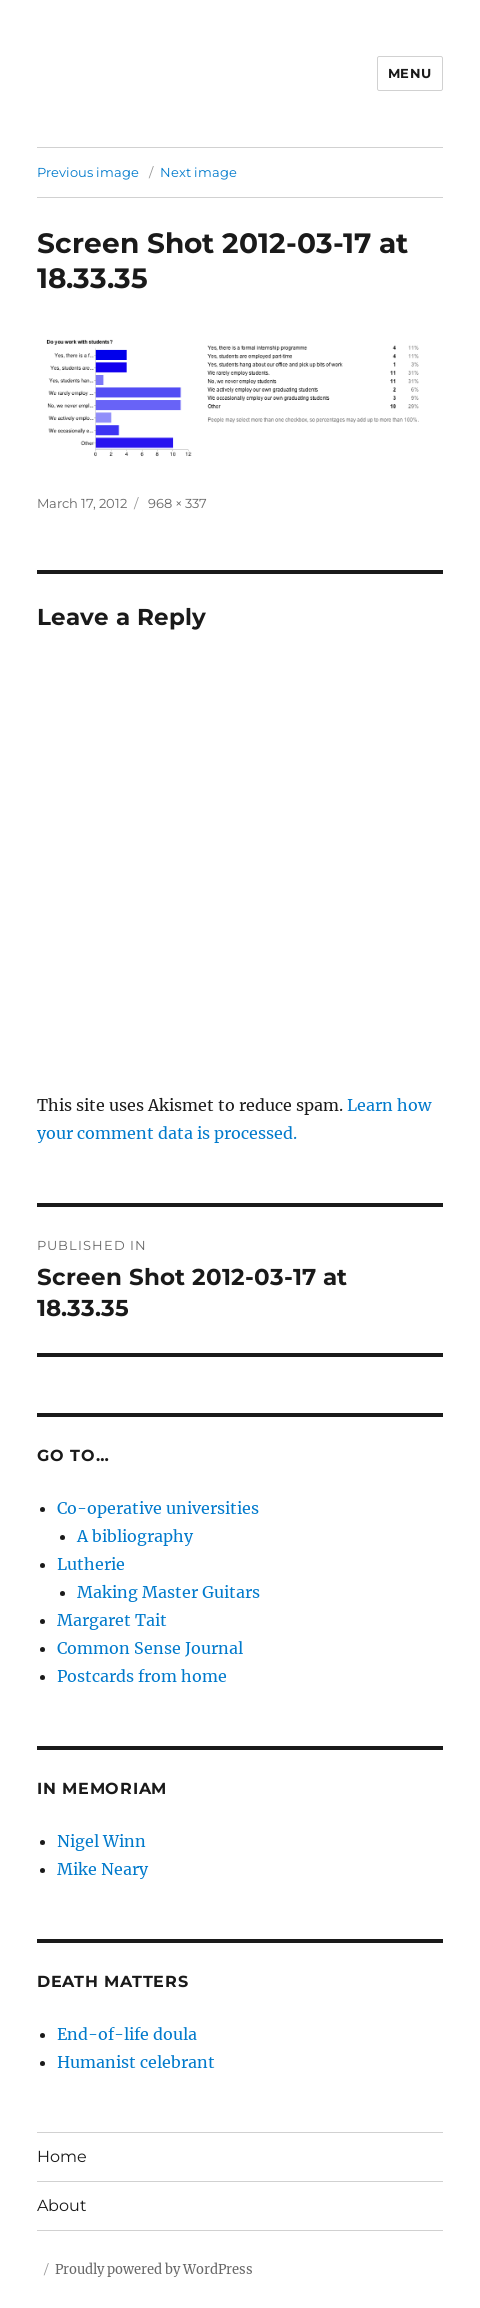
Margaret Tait (112, 1620)
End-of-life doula (127, 2034)
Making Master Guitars (168, 1592)
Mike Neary (102, 1869)
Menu (410, 73)
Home (62, 2156)
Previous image (88, 172)
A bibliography (135, 1536)
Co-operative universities (158, 1508)
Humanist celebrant (136, 2062)
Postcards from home (142, 1676)
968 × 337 (177, 503)
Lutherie (91, 1564)
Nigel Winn (101, 1841)
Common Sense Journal (150, 1648)
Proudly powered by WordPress (154, 2269)
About (62, 2205)
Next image (198, 172)
